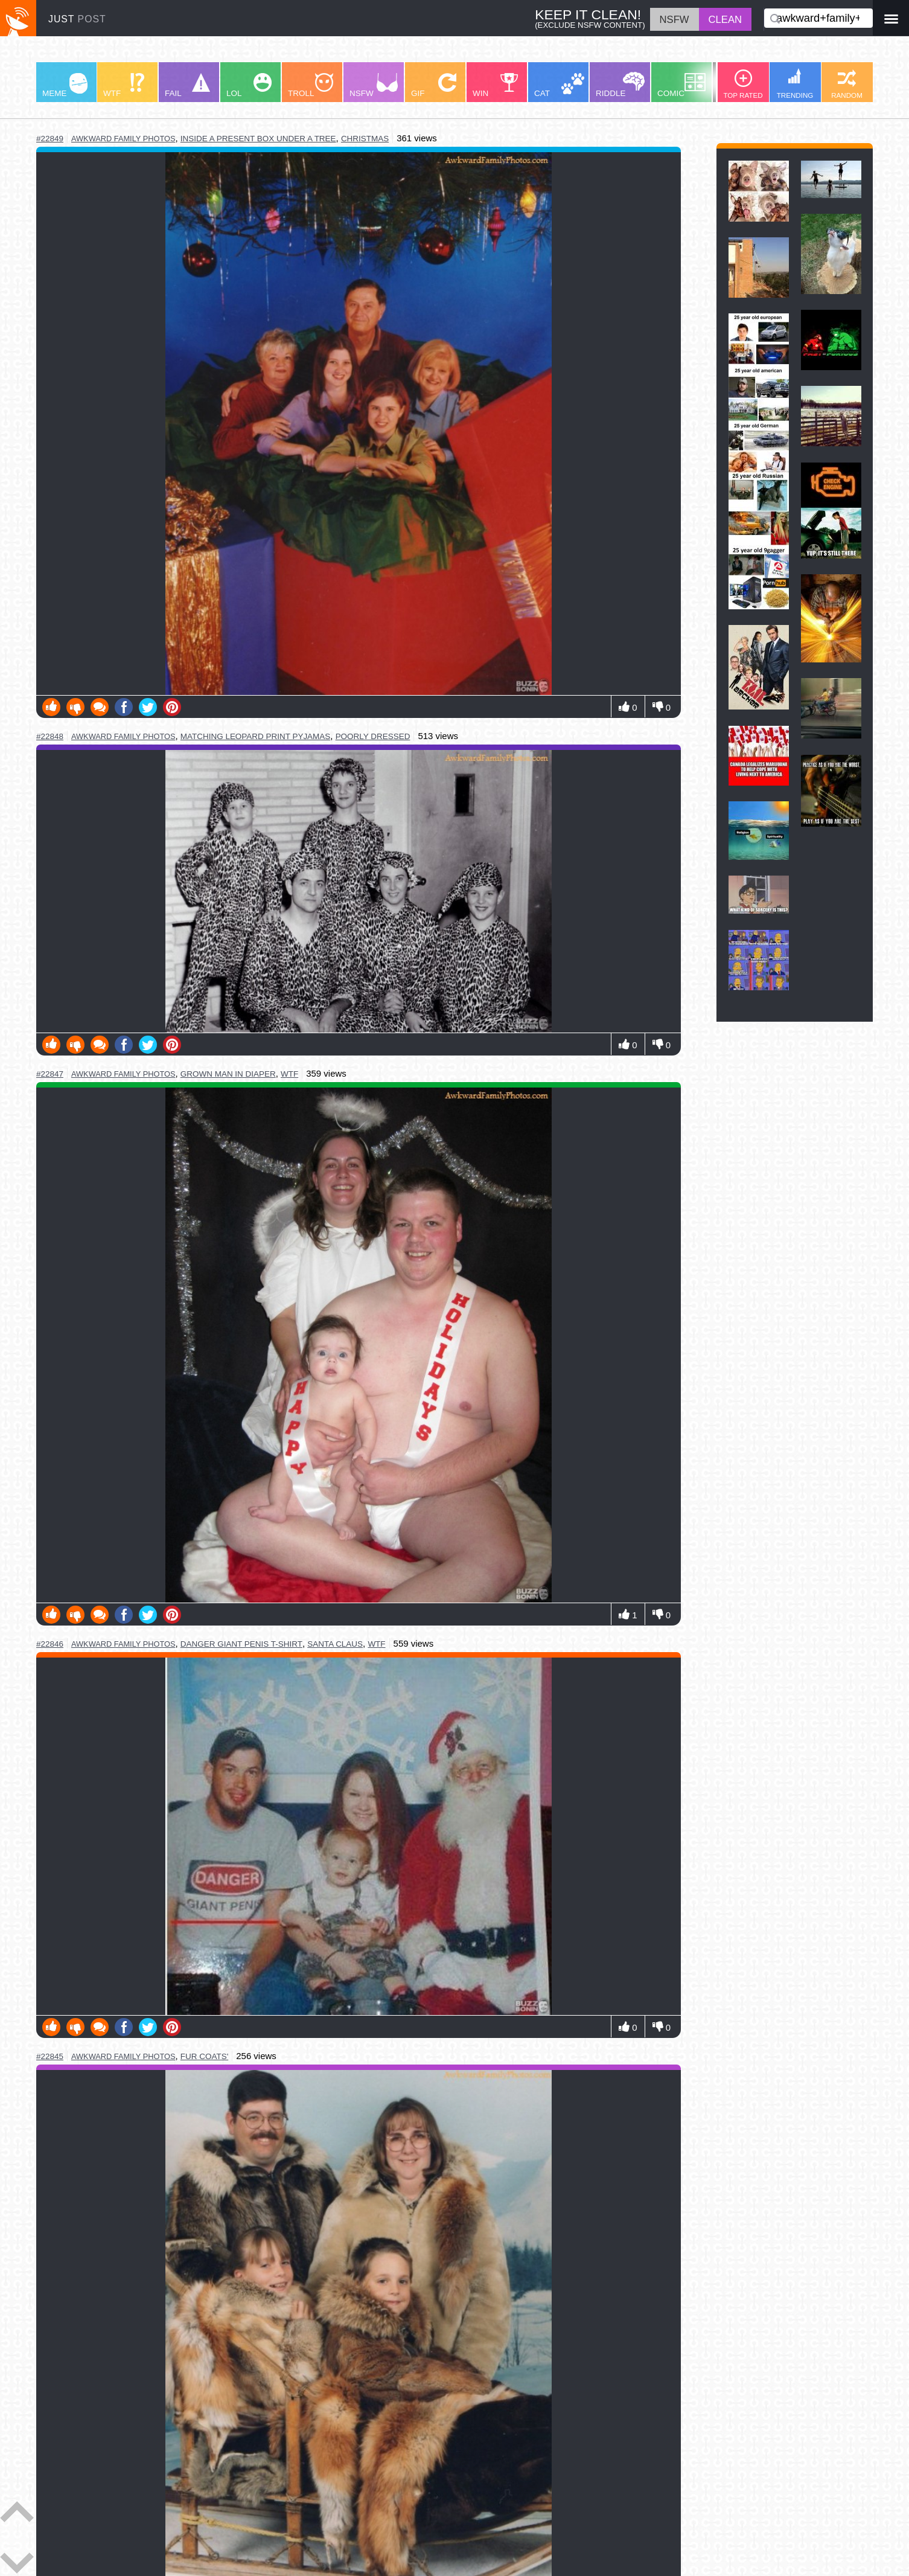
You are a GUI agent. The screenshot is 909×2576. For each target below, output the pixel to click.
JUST (77, 19)
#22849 (49, 138)
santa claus (335, 1643)
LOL (249, 85)
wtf (289, 1073)
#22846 (49, 1643)
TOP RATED (742, 84)
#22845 (49, 2056)
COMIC (681, 85)
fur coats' (204, 2056)
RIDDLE (620, 85)
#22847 (49, 1073)
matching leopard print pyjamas (255, 736)
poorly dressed (373, 736)
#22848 (49, 736)
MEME (65, 85)
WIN (495, 85)
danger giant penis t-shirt (241, 1643)
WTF (123, 85)
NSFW (373, 85)
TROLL (310, 85)
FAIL (187, 85)
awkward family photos (123, 138)
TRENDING (795, 83)
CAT (559, 85)
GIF (433, 85)
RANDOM (847, 84)
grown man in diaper (228, 1073)
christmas (365, 138)
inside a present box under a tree (258, 138)
